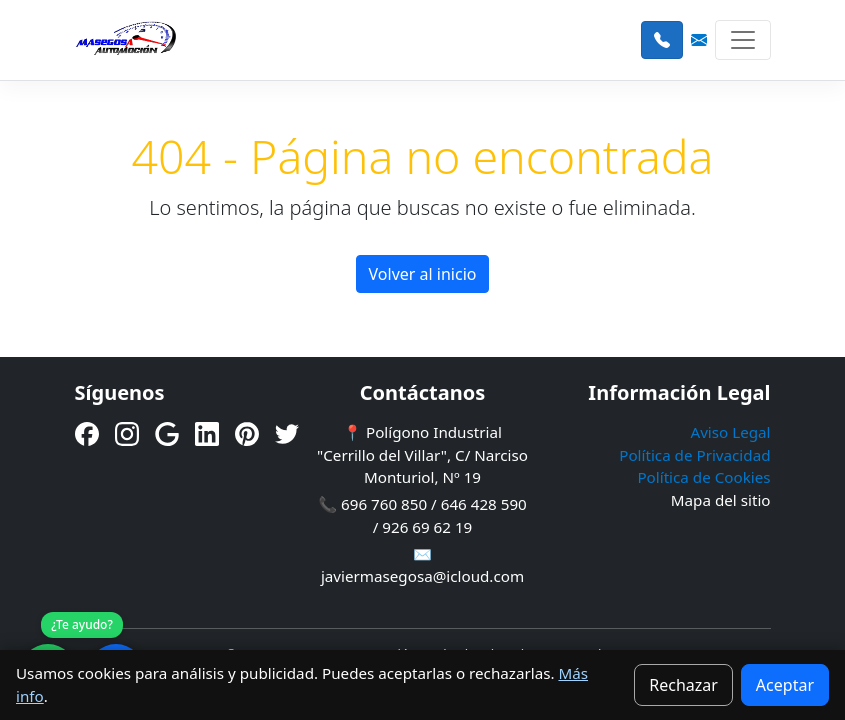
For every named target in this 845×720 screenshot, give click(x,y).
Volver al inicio (423, 274)
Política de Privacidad (694, 455)
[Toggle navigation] (743, 40)
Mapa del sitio (721, 500)
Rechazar (683, 685)
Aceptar (785, 685)
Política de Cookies (703, 477)
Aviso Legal (730, 432)
